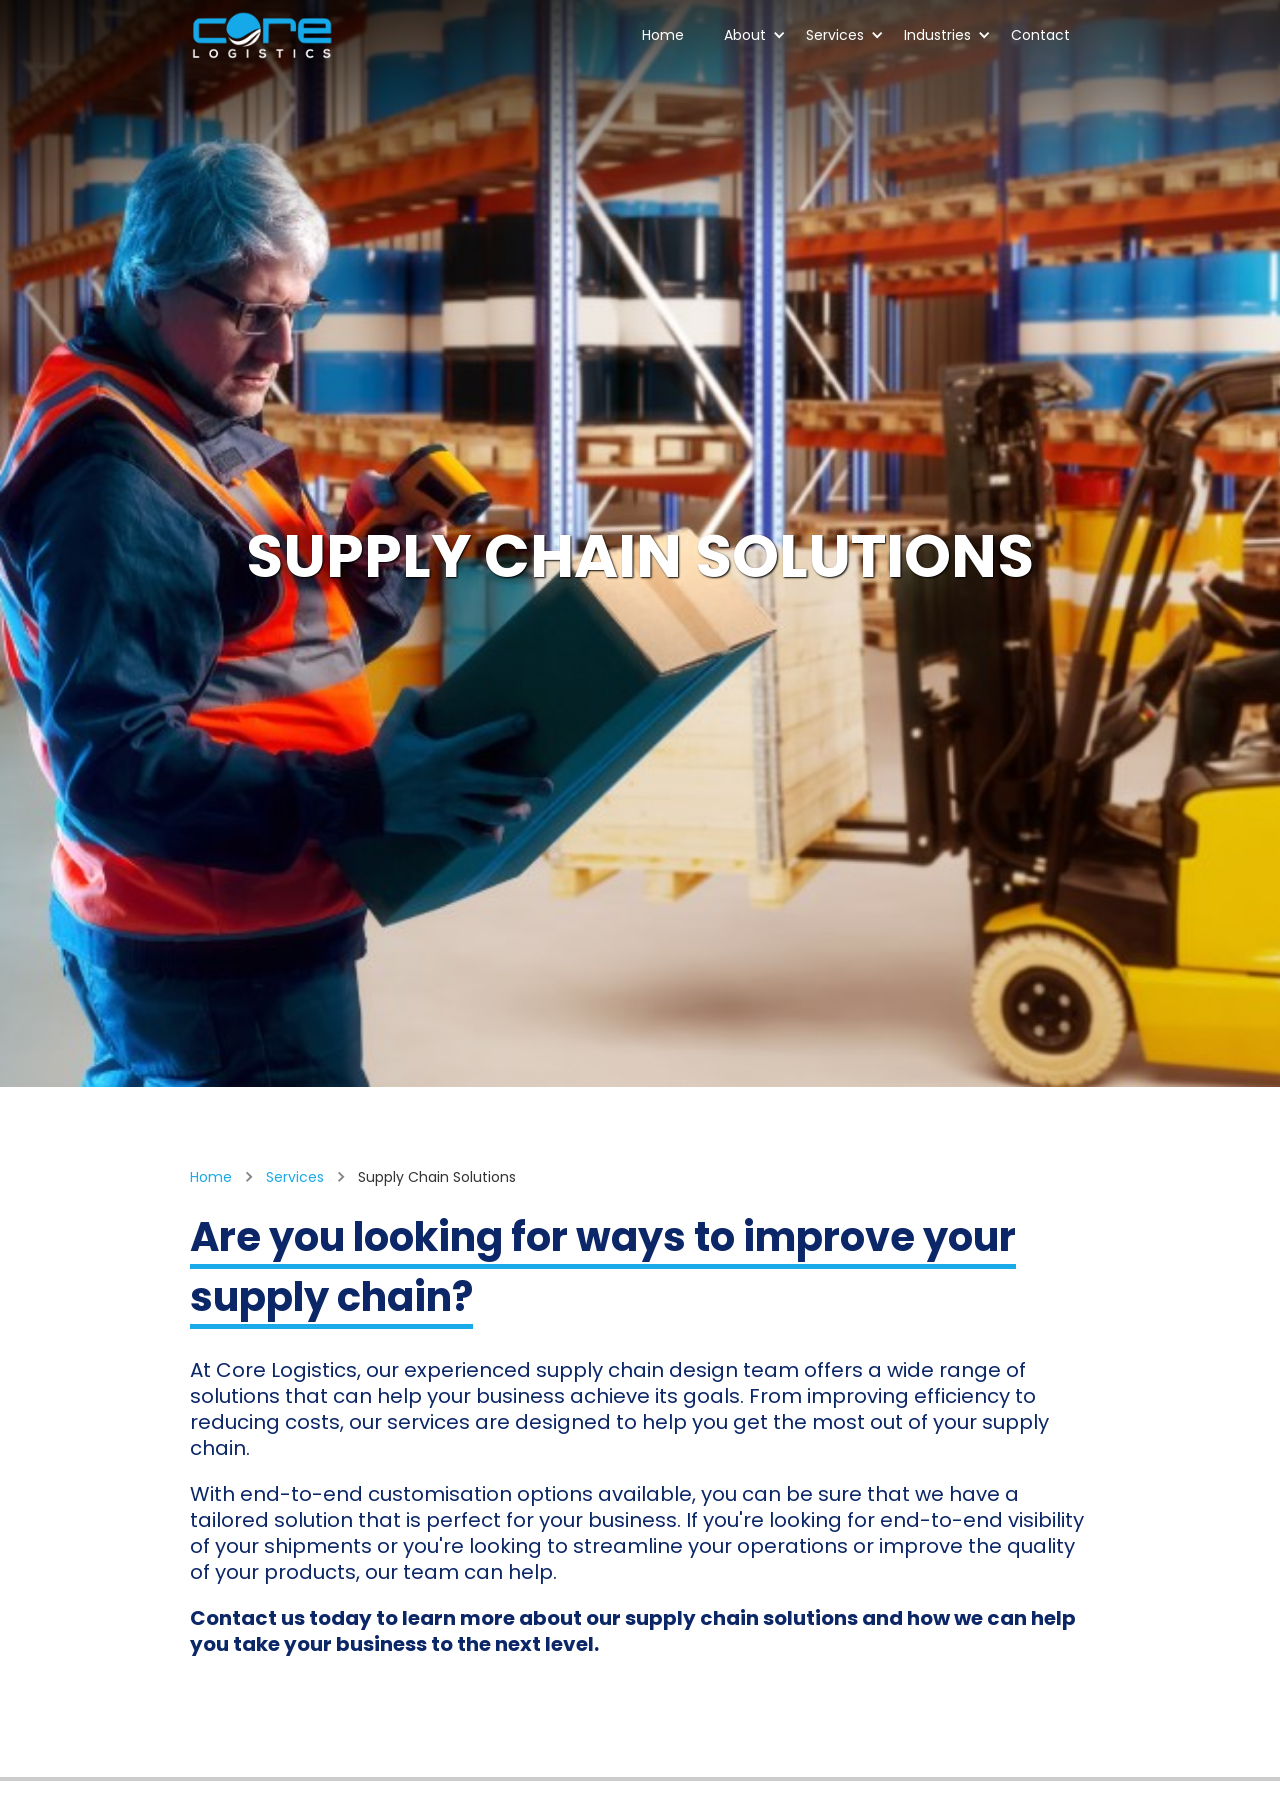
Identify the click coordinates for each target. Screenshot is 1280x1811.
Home (663, 35)
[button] (745, 36)
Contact (1040, 35)
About (755, 35)
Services (845, 35)
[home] (262, 36)
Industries (947, 35)
